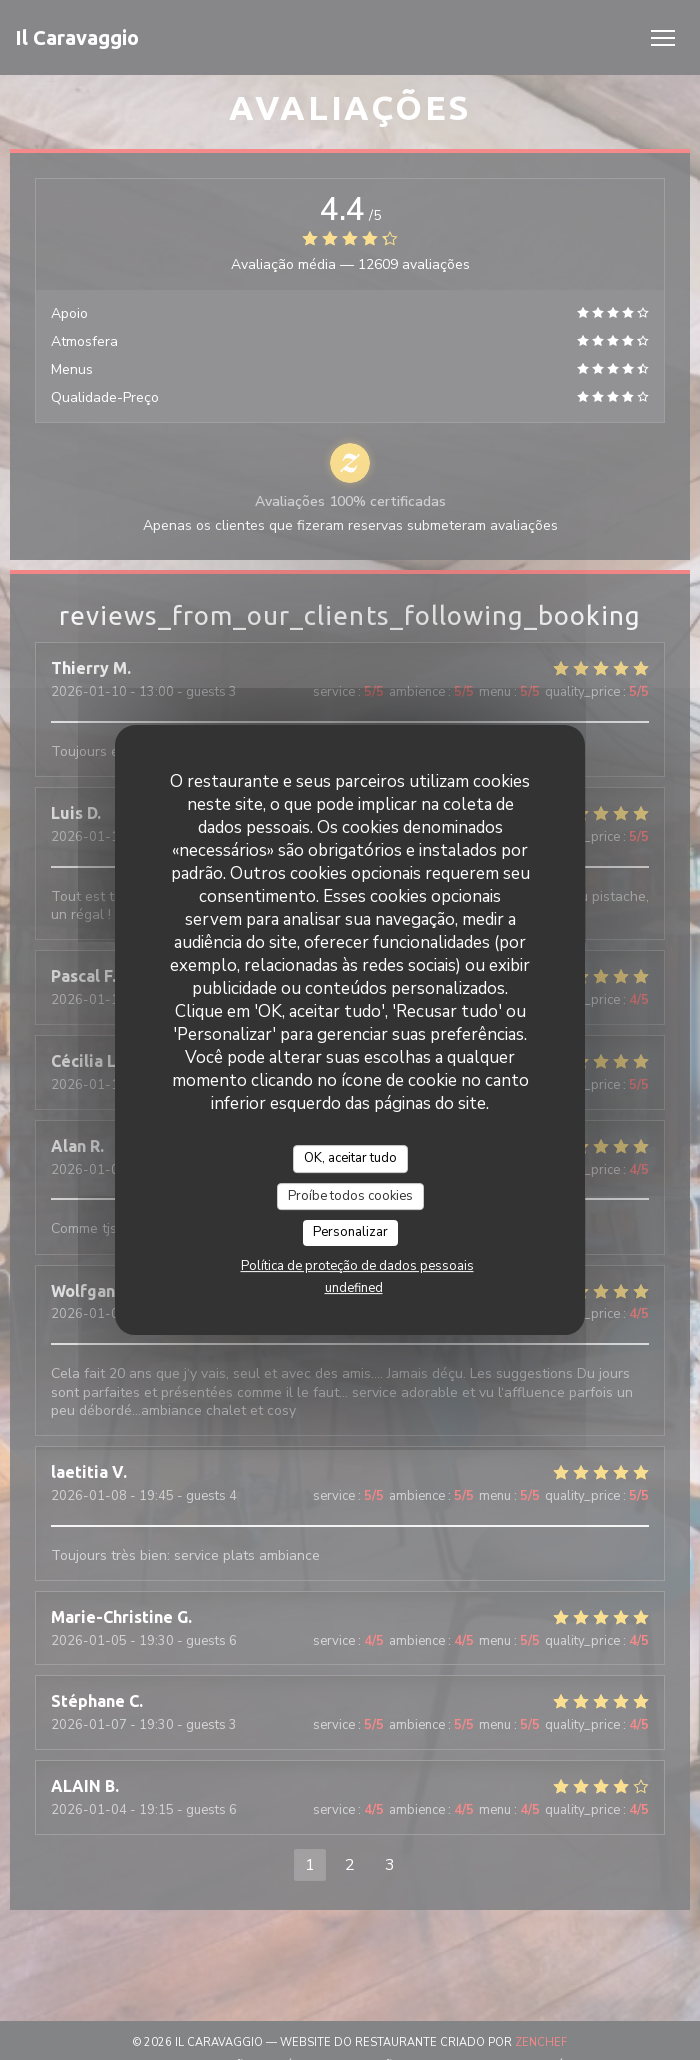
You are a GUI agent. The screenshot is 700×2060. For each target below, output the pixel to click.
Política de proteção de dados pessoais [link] (357, 1266)
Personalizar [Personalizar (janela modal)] (350, 1232)
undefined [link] (354, 1288)
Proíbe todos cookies (350, 1196)
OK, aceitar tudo (350, 1158)
